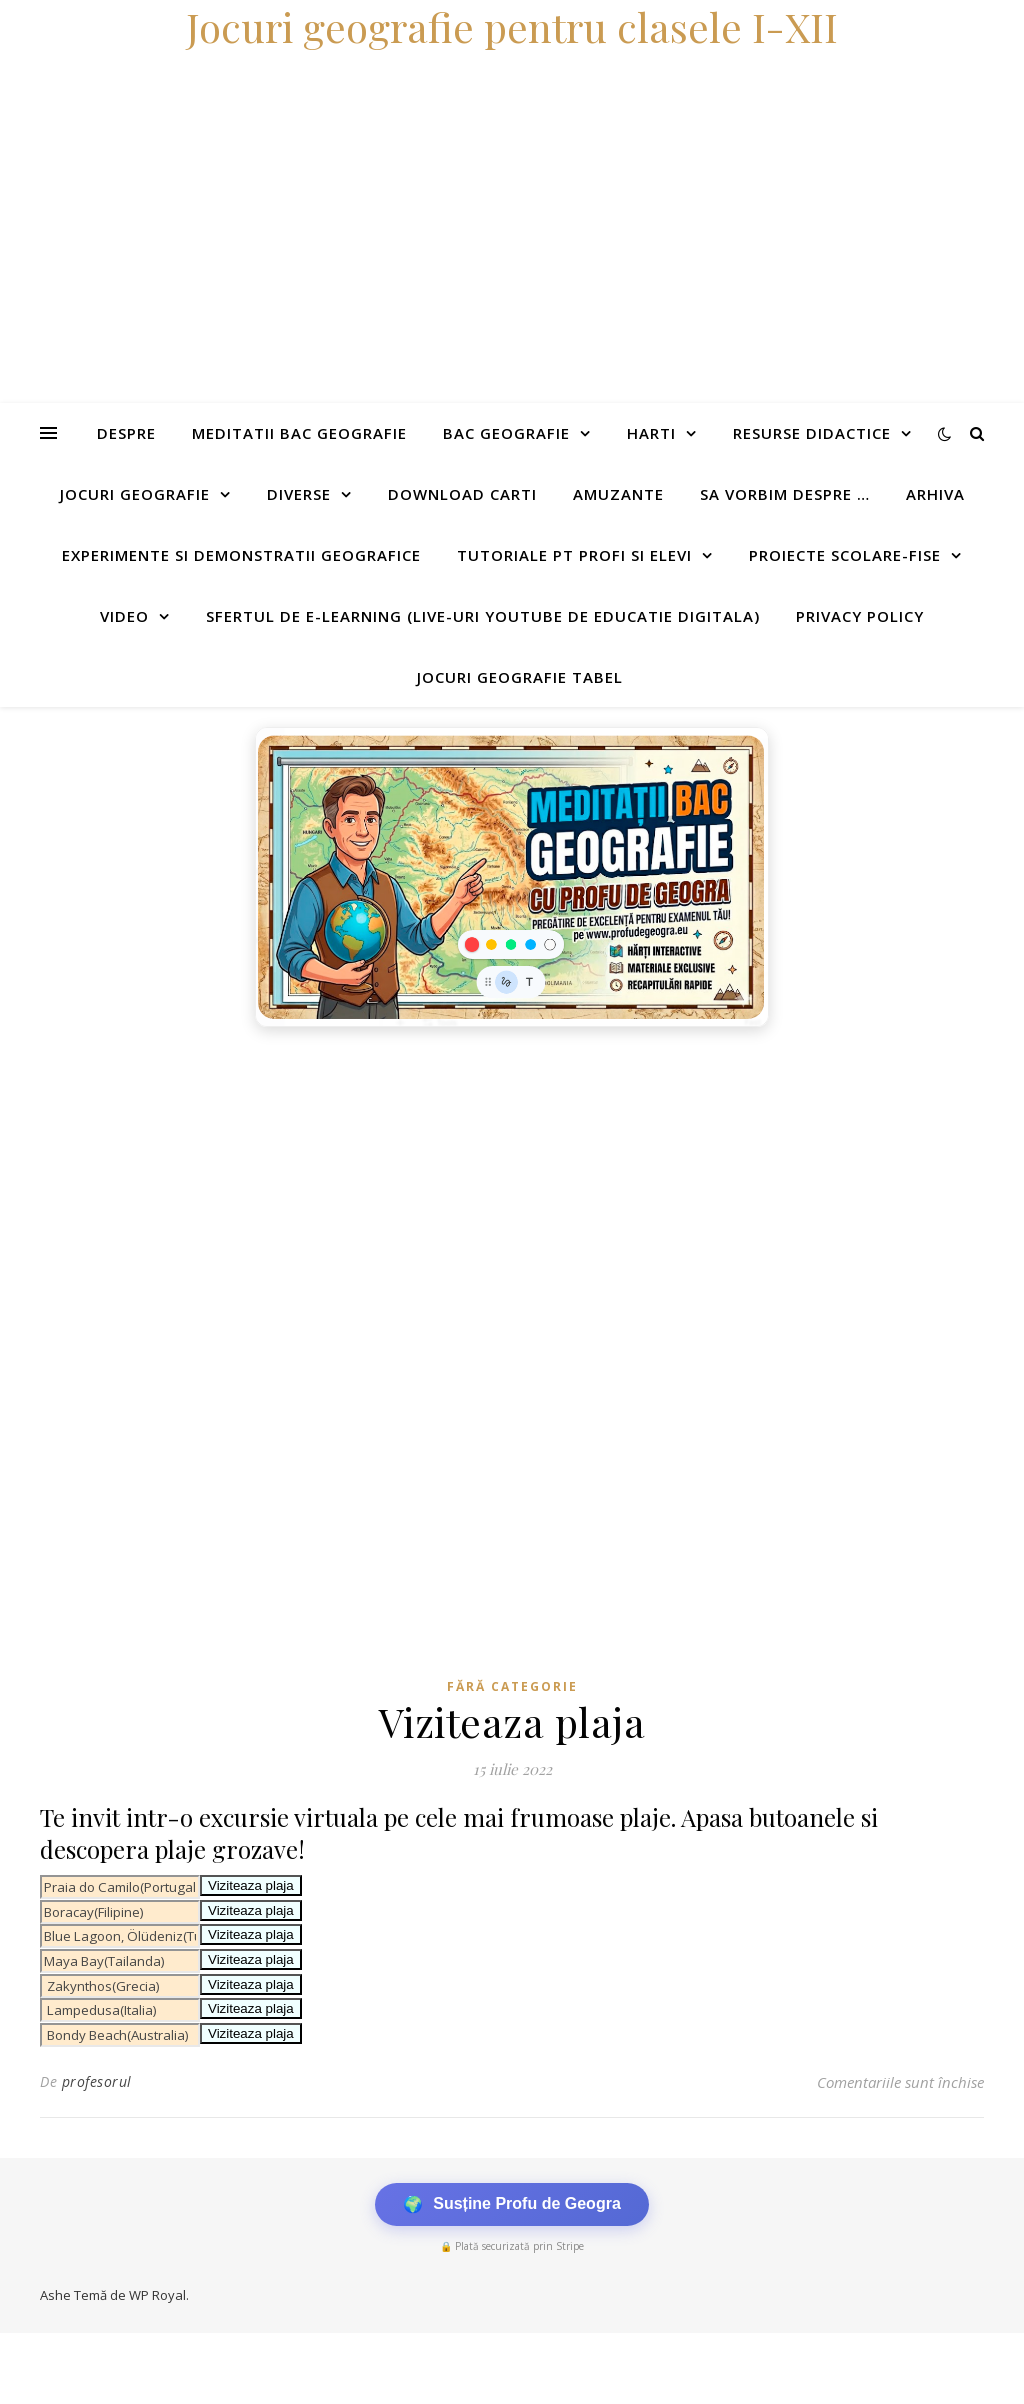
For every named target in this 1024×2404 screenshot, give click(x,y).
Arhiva (935, 494)
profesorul (97, 2081)
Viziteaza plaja (251, 1885)
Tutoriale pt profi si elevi (574, 555)
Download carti (462, 494)
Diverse (299, 494)
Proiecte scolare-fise (845, 555)
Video (124, 616)
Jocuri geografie (135, 494)
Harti (651, 433)
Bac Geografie (506, 433)
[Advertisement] (512, 1187)
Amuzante (618, 494)
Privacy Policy (860, 616)
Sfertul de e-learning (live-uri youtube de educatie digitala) (483, 616)
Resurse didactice (812, 433)
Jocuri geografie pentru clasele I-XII (512, 26)
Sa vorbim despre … (785, 494)
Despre (126, 433)
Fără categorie (512, 1686)
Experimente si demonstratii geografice (241, 555)
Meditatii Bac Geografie (299, 433)
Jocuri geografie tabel (520, 677)
